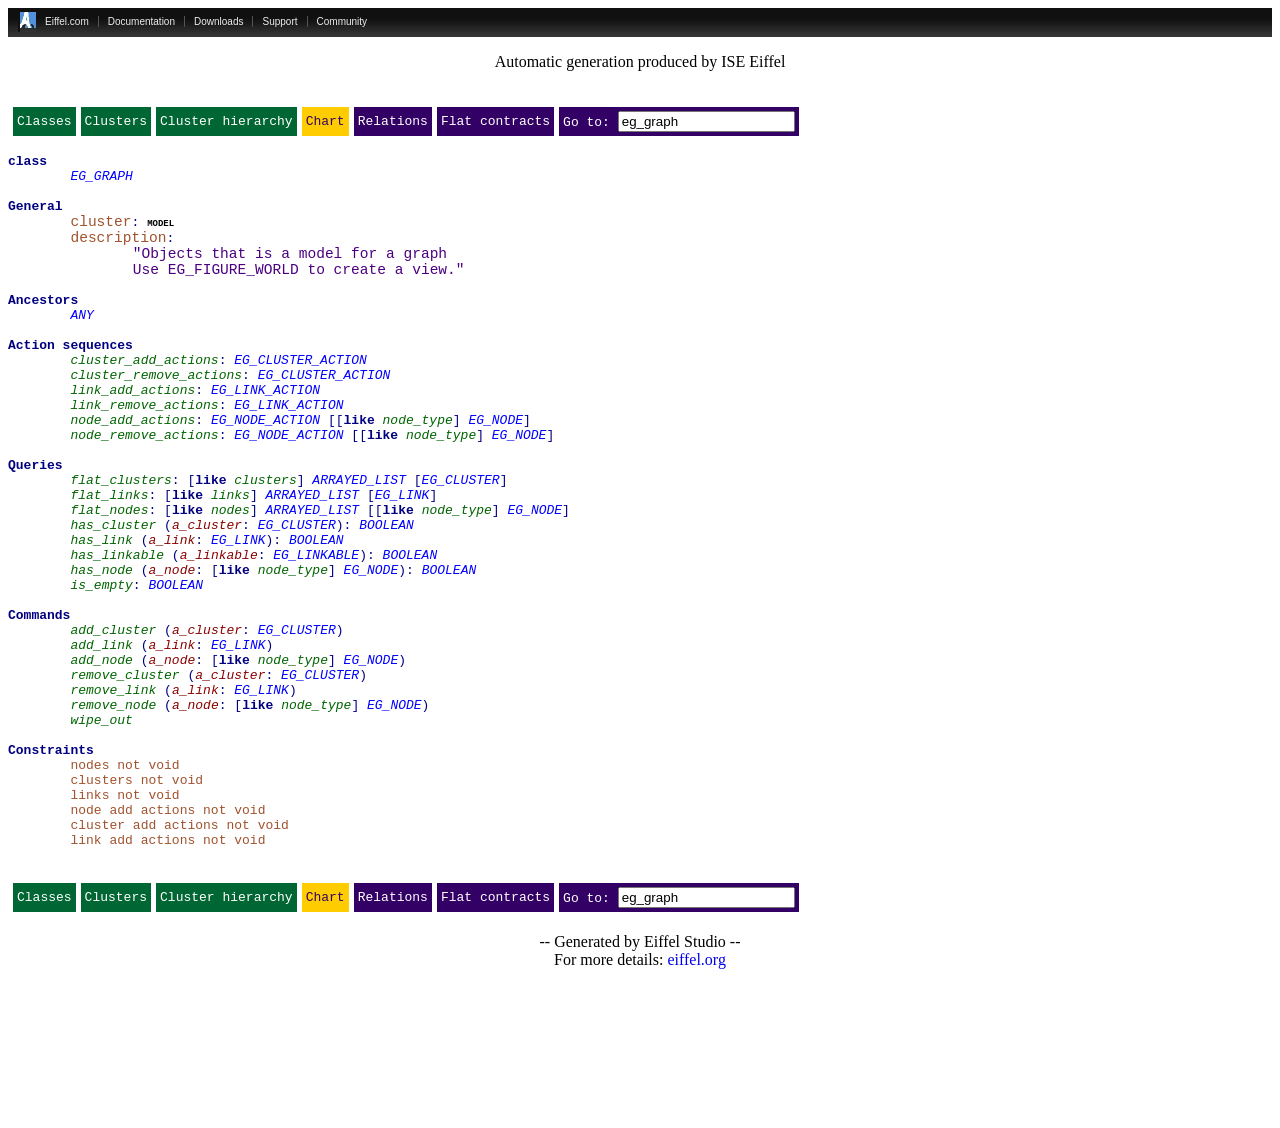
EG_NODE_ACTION (265, 472)
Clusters (116, 125)
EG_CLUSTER (461, 544)
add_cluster (113, 724)
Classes (44, 125)
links (230, 562)
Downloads (218, 21)
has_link (101, 616)
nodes (230, 580)
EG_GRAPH (101, 184)
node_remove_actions (144, 490)
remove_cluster (124, 778)
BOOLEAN (386, 598)
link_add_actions (132, 436)
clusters (265, 544)
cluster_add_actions (144, 400)
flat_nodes (109, 580)
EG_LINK (402, 562)
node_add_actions (132, 472)
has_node (101, 652)
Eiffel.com (67, 21)
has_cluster (113, 598)
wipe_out (101, 832)
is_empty (101, 670)
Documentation (141, 21)
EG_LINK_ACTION (265, 436)
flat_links (109, 562)
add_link (101, 742)
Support (279, 21)
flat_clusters (120, 544)
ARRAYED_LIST (359, 544)
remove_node (113, 814)
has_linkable (117, 634)
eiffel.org (696, 1102)
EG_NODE (495, 472)
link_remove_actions (144, 454)
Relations (393, 125)
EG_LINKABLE (316, 634)
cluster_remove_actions (156, 418)
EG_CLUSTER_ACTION (300, 400)
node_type (418, 472)
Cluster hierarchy (226, 125)
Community (342, 21)
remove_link (113, 796)
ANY (81, 346)
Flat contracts (495, 125)
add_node (101, 760)
